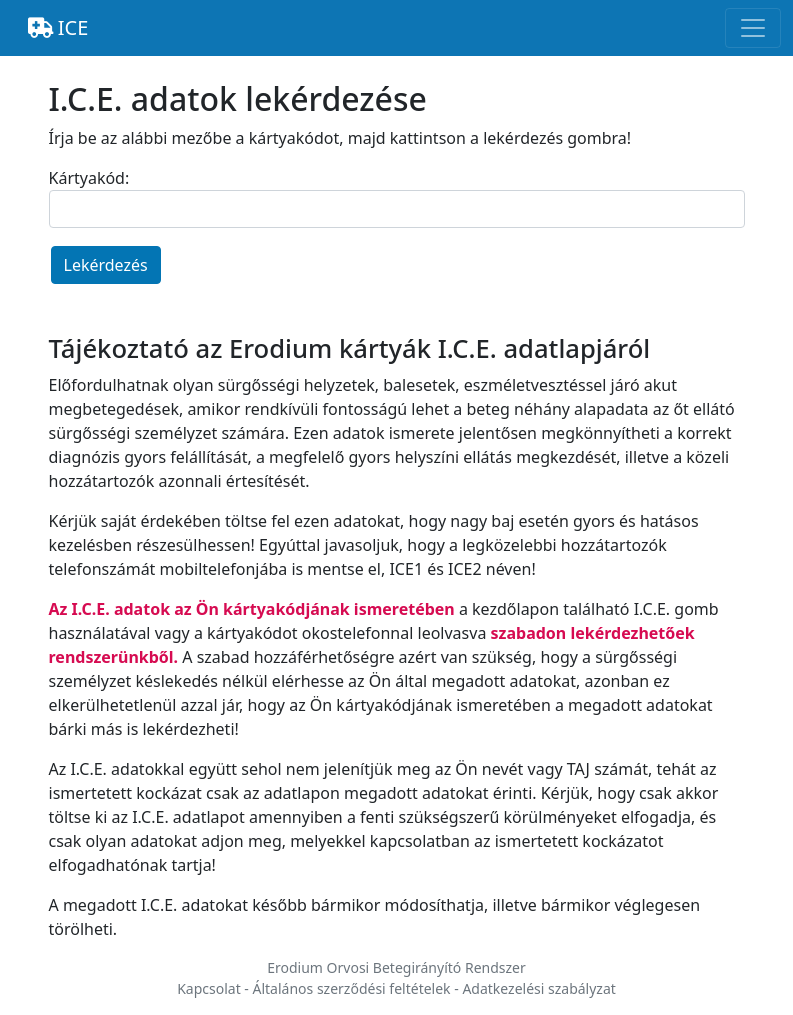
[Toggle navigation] (753, 28)
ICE (58, 27)
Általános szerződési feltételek (351, 988)
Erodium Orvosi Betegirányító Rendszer (396, 967)
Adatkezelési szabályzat (538, 988)
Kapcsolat (209, 988)
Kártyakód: (89, 178)
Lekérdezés (106, 265)
